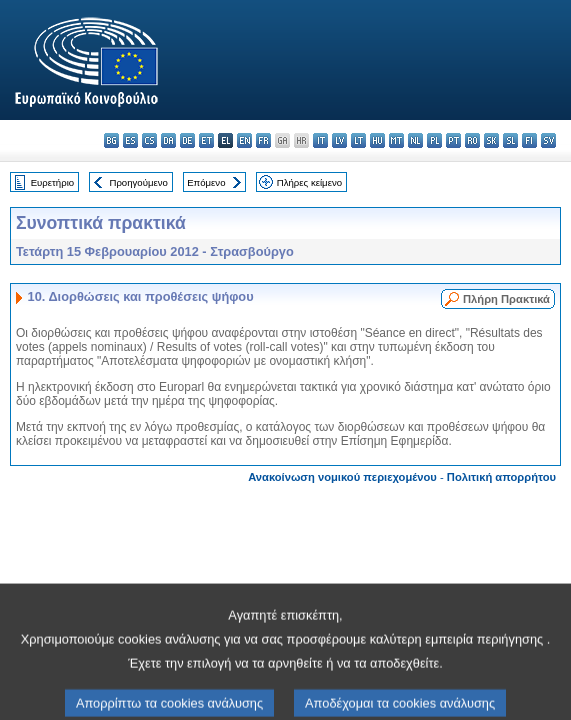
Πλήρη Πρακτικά (506, 299)
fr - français (263, 140)
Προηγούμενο (138, 182)
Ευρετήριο (52, 182)
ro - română (472, 140)
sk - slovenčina (491, 140)
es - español (130, 140)
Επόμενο (206, 182)
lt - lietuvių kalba (358, 140)
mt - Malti (396, 140)
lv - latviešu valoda (339, 140)
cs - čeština (149, 140)
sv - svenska (548, 140)
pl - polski (434, 140)
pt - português (453, 140)
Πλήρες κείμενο (309, 182)
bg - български (111, 140)
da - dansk (168, 140)
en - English (244, 140)
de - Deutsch (187, 140)
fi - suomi (529, 140)
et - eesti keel (206, 140)
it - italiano (320, 140)
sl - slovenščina (510, 140)
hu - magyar (377, 140)
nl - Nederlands (415, 140)
